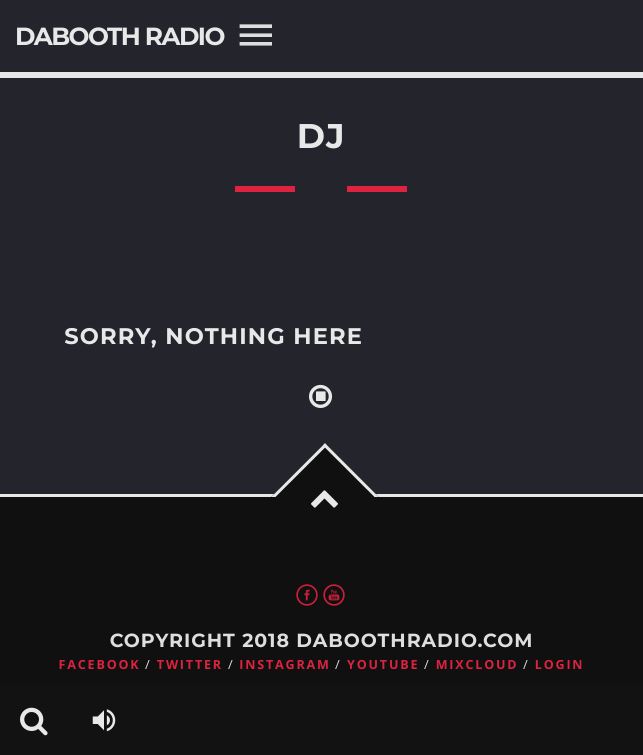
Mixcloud (477, 664)
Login (560, 664)
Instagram (284, 664)
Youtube (383, 664)
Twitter (190, 664)
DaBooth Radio (119, 37)
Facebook (100, 664)
